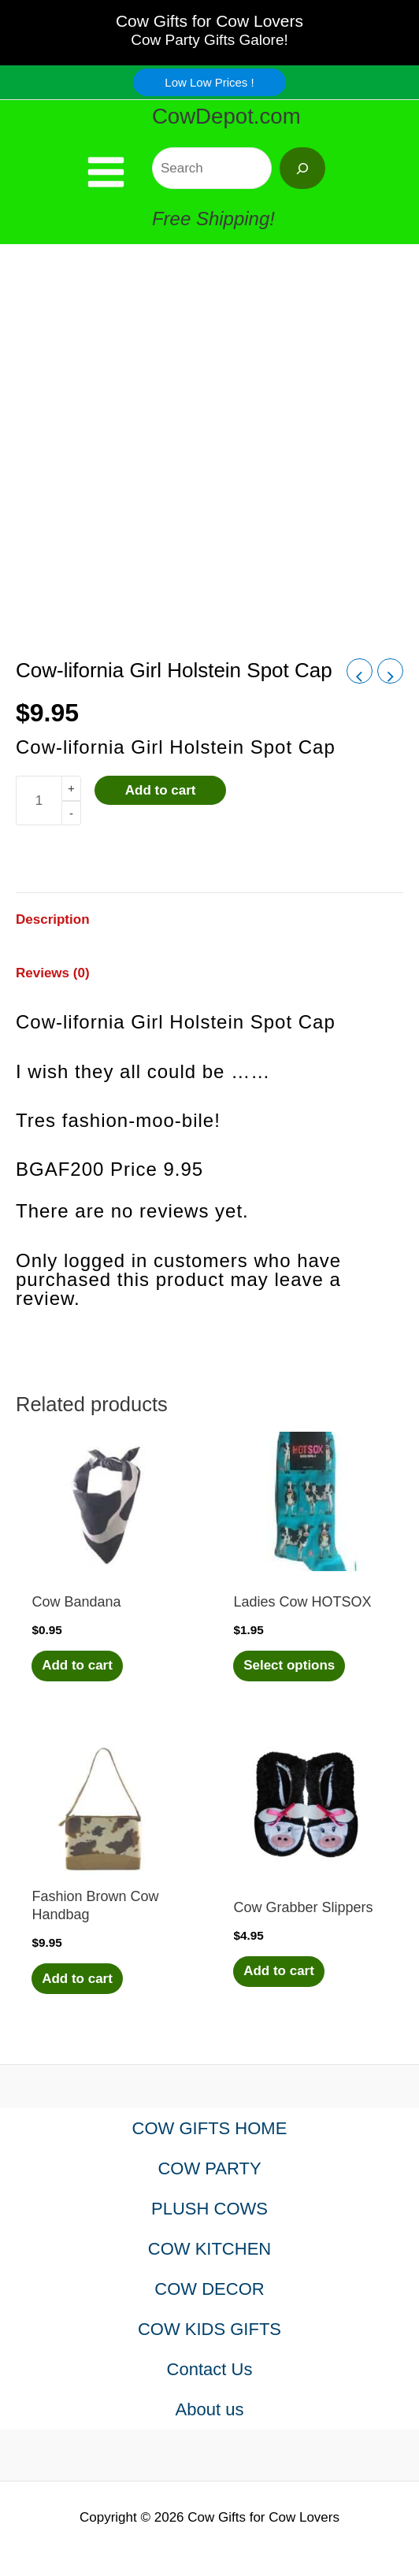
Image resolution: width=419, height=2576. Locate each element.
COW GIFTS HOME (209, 2128)
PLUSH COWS (209, 2208)
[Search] (302, 168)
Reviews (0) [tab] (53, 973)
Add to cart (160, 790)
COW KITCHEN (209, 2249)
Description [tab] (53, 919)
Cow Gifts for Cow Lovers (209, 21)
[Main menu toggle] (106, 172)
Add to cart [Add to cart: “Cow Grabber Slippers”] (278, 1970)
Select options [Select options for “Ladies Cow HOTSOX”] (289, 1665)
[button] (209, 82)
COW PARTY (209, 2168)
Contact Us (210, 2369)
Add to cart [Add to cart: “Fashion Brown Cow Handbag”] (77, 1978)
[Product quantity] (38, 800)
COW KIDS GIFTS (209, 2329)
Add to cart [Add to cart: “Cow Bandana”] (77, 1665)
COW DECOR (209, 2289)
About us (210, 2409)
